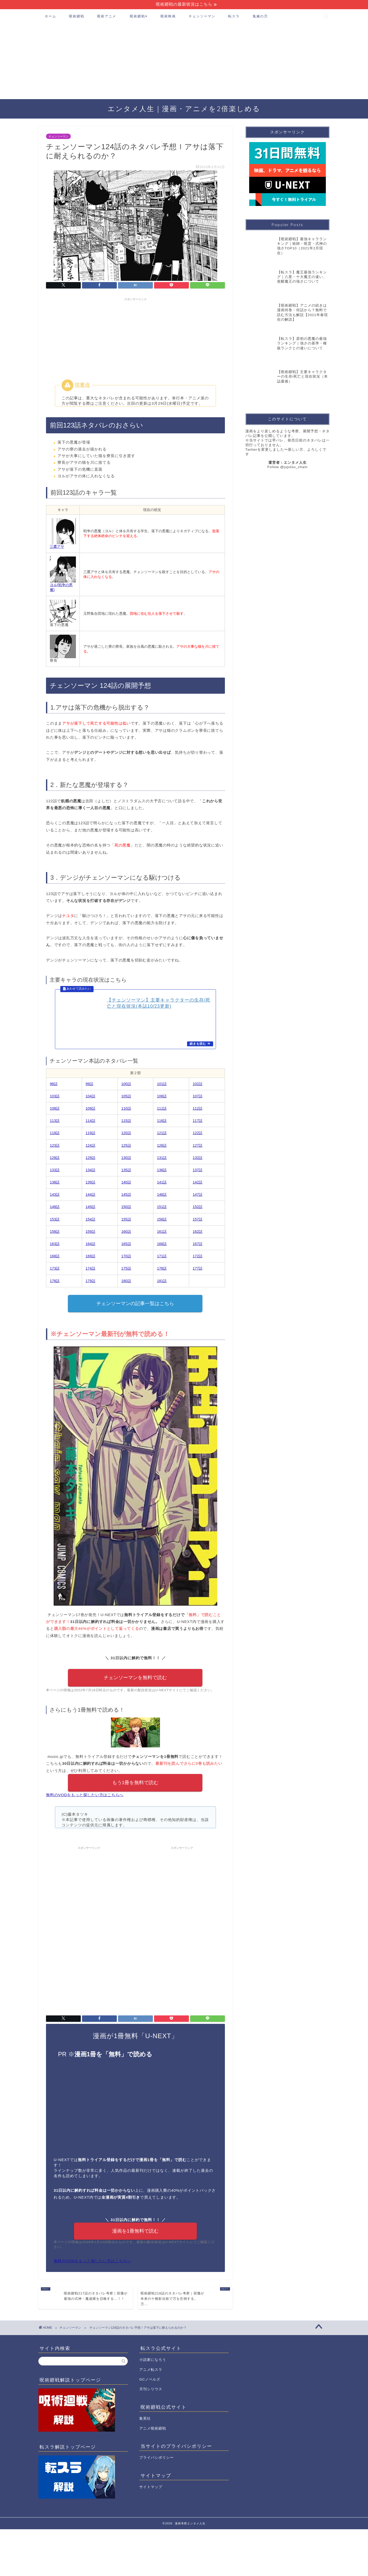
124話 (90, 1145)
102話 (197, 1084)
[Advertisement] (184, 61)
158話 (55, 1231)
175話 (126, 1269)
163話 (55, 1244)
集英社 (145, 2419)
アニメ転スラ (150, 2370)
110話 (126, 1109)
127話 (197, 1145)
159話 (90, 1231)
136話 (162, 1170)
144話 (90, 1195)
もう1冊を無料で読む (135, 1782)
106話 (162, 1096)
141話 (162, 1182)
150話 (126, 1207)
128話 (55, 1158)
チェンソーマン (202, 16)
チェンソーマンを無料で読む (135, 1677)
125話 (126, 1145)
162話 (197, 1231)
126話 (162, 1145)
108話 (55, 1109)
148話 (55, 1207)
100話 (126, 1084)
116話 (162, 1121)
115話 (126, 1121)
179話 (90, 1281)
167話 (197, 1244)
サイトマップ (150, 2487)
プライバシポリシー (156, 2458)
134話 (90, 1170)
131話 (162, 1158)
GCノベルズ (149, 2380)
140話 (126, 1182)
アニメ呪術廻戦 (152, 2428)
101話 (162, 1084)
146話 (162, 1195)
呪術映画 (168, 16)
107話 (197, 1096)
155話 (126, 1219)
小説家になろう (152, 2360)
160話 (126, 1231)
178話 (55, 1281)
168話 (55, 1256)
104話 (90, 1096)
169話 (90, 1256)
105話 (126, 1096)
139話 (90, 1182)
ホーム (50, 16)
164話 (90, 1244)
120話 (126, 1133)
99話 (89, 1084)
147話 (197, 1195)
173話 (55, 1269)
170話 (126, 1256)
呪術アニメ (106, 16)
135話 (126, 1170)
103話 (55, 1096)
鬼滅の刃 (260, 16)
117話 (197, 1121)
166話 (162, 1244)
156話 (162, 1219)
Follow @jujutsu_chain (287, 467)
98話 (53, 1084)
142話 (197, 1182)
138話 (55, 1182)
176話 (162, 1269)
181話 (162, 1281)
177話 (197, 1269)
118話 (55, 1133)
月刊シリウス (150, 2389)
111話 (162, 1109)
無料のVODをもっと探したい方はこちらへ (84, 1795)
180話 (126, 1281)
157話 (197, 1219)
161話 (162, 1231)
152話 (197, 1207)
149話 (90, 1207)
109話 (90, 1109)
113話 (55, 1121)
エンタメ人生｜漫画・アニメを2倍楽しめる (184, 108)
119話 (90, 1133)
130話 (126, 1158)
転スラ (234, 16)
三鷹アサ (57, 546)
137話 (197, 1170)
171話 (162, 1256)
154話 (90, 1219)
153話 (55, 1219)
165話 (126, 1244)
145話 (126, 1195)
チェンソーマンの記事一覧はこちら (135, 1303)
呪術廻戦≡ (139, 16)
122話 (197, 1133)
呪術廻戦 (76, 16)
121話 (162, 1133)
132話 (197, 1158)
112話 (197, 1109)
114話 (90, 1121)
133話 (55, 1170)
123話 (55, 1145)
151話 (162, 1207)
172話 (197, 1256)
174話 (90, 1269)
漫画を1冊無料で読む (135, 2231)
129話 (90, 1158)
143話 (55, 1195)
